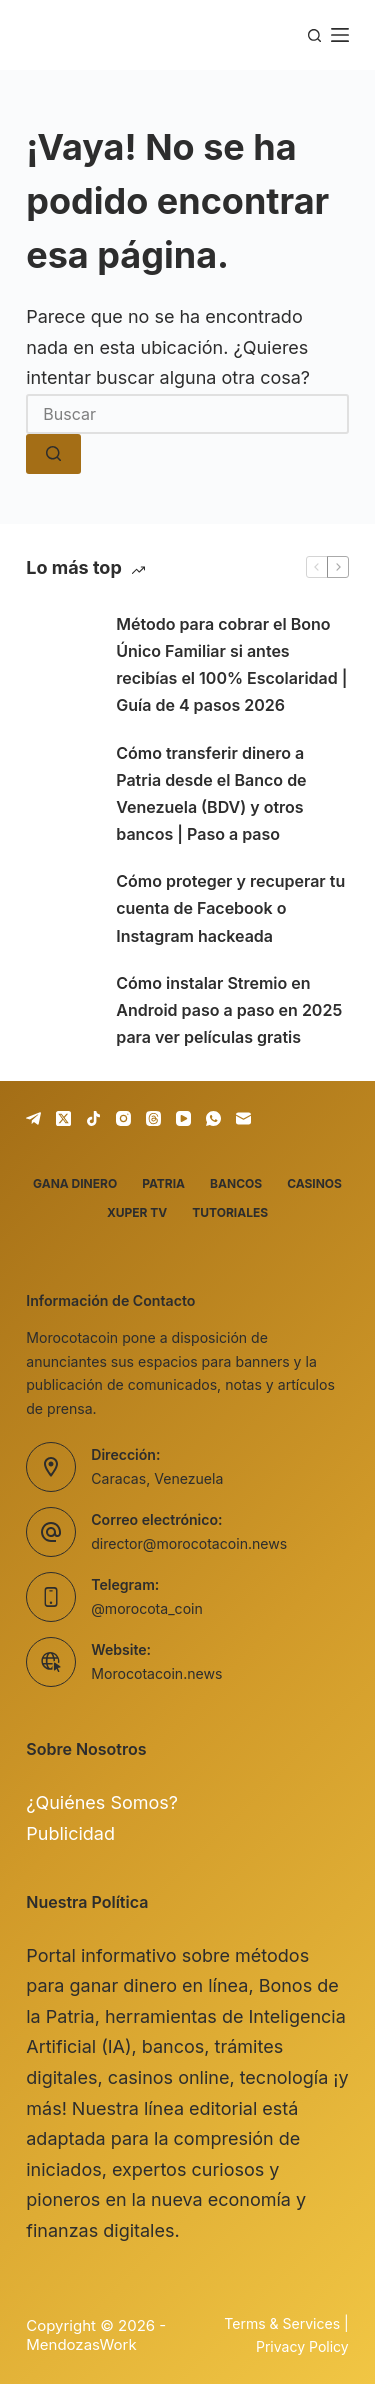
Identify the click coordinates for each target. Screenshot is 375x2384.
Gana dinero (75, 1183)
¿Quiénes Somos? (102, 1802)
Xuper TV (137, 1212)
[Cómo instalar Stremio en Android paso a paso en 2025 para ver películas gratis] (61, 1011)
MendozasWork (81, 2344)
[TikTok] (93, 1118)
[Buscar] (314, 35)
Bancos (236, 1183)
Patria (163, 1183)
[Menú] (340, 35)
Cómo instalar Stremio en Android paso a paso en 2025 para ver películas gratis (229, 1010)
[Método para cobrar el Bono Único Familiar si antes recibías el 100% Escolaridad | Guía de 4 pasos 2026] (61, 665)
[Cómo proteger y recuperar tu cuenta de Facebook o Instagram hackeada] (61, 909)
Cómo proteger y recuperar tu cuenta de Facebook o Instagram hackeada (230, 908)
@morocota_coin (147, 1608)
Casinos (314, 1183)
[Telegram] (33, 1118)
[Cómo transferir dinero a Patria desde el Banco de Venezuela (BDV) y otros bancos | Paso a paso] (61, 794)
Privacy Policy (302, 2346)
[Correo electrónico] (243, 1118)
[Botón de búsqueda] (53, 454)
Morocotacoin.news (156, 1673)
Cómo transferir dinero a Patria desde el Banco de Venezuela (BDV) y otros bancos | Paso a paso (211, 794)
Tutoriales (230, 1212)
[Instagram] (123, 1118)
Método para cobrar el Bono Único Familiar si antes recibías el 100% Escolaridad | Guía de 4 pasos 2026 (231, 665)
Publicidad (70, 1833)
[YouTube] (183, 1118)
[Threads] (153, 1118)
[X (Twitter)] (63, 1118)
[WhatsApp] (213, 1118)
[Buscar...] (187, 414)
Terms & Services (282, 2323)
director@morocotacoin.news (189, 1543)
